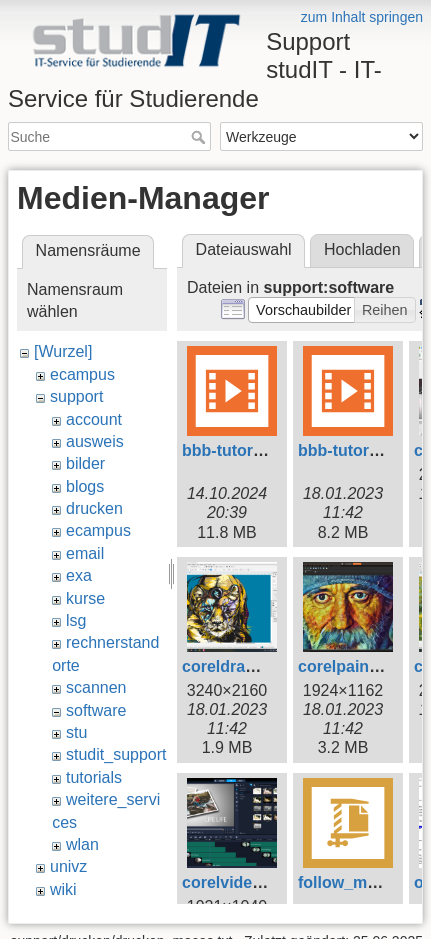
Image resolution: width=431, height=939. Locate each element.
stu (76, 732)
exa (79, 575)
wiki (63, 889)
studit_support (116, 754)
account (94, 419)
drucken (94, 508)
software (96, 710)
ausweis (95, 441)
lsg (76, 620)
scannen (96, 687)
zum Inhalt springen (362, 17)
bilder (85, 463)
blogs (85, 486)
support (76, 396)
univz (68, 866)
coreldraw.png (236, 666)
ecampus (82, 374)
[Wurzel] (63, 351)
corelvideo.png (239, 882)
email (85, 553)
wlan (82, 844)
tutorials (94, 777)
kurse (85, 598)
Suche (200, 137)
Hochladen (362, 249)
